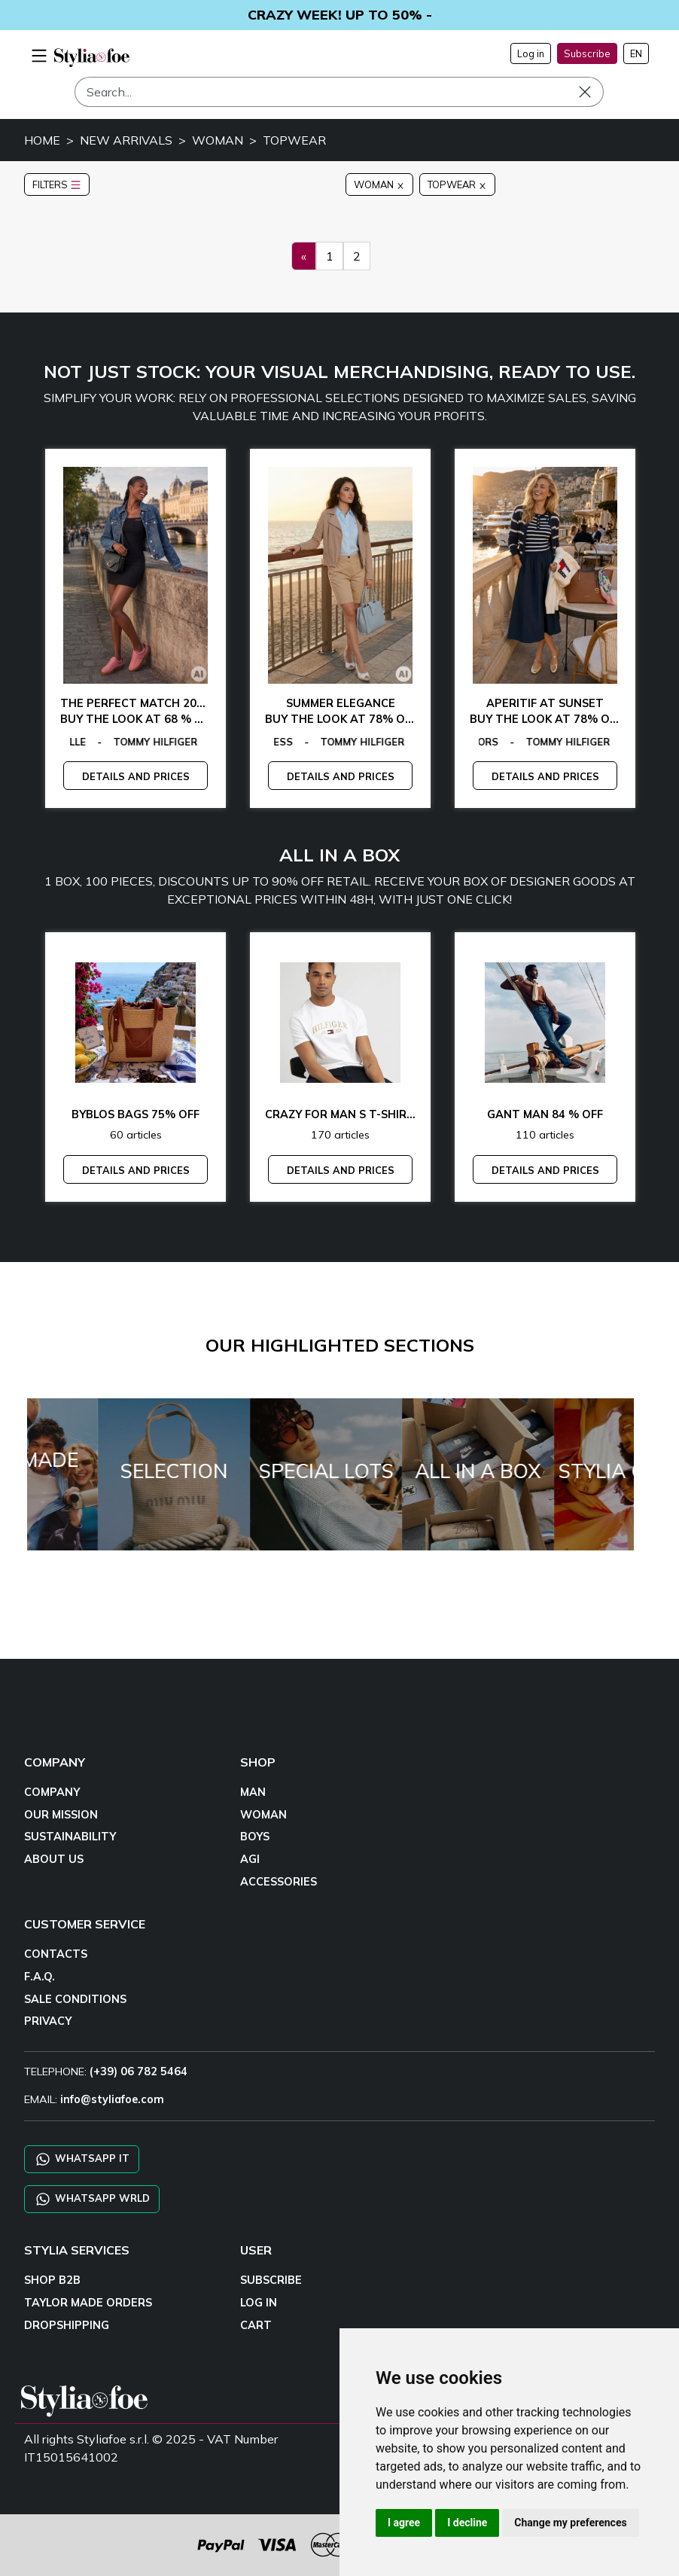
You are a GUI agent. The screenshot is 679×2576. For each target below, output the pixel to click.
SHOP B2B (52, 2280)
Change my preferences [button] (570, 2523)
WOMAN (217, 140)
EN (636, 53)
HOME (42, 140)
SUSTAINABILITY (70, 1836)
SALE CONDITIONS (75, 1999)
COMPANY (52, 1792)
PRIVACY (48, 2021)
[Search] (339, 92)
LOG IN (258, 2302)
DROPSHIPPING (66, 2325)
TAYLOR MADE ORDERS (88, 2302)
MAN (253, 1792)
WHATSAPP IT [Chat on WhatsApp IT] (81, 2159)
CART (256, 2325)
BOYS (254, 1836)
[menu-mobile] (39, 53)
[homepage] (91, 57)
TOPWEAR (294, 140)
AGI (250, 1859)
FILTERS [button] (56, 184)
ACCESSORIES (278, 1882)
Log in (530, 53)
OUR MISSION (61, 1814)
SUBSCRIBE (271, 2280)
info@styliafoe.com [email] (112, 2099)
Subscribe (587, 53)
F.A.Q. (39, 1976)
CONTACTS (55, 1954)
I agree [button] (404, 2523)
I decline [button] (467, 2523)
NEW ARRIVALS (126, 140)
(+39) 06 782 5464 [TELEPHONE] (138, 2071)
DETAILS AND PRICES (136, 776)
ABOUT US (54, 1859)
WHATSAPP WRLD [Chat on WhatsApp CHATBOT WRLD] (92, 2199)
